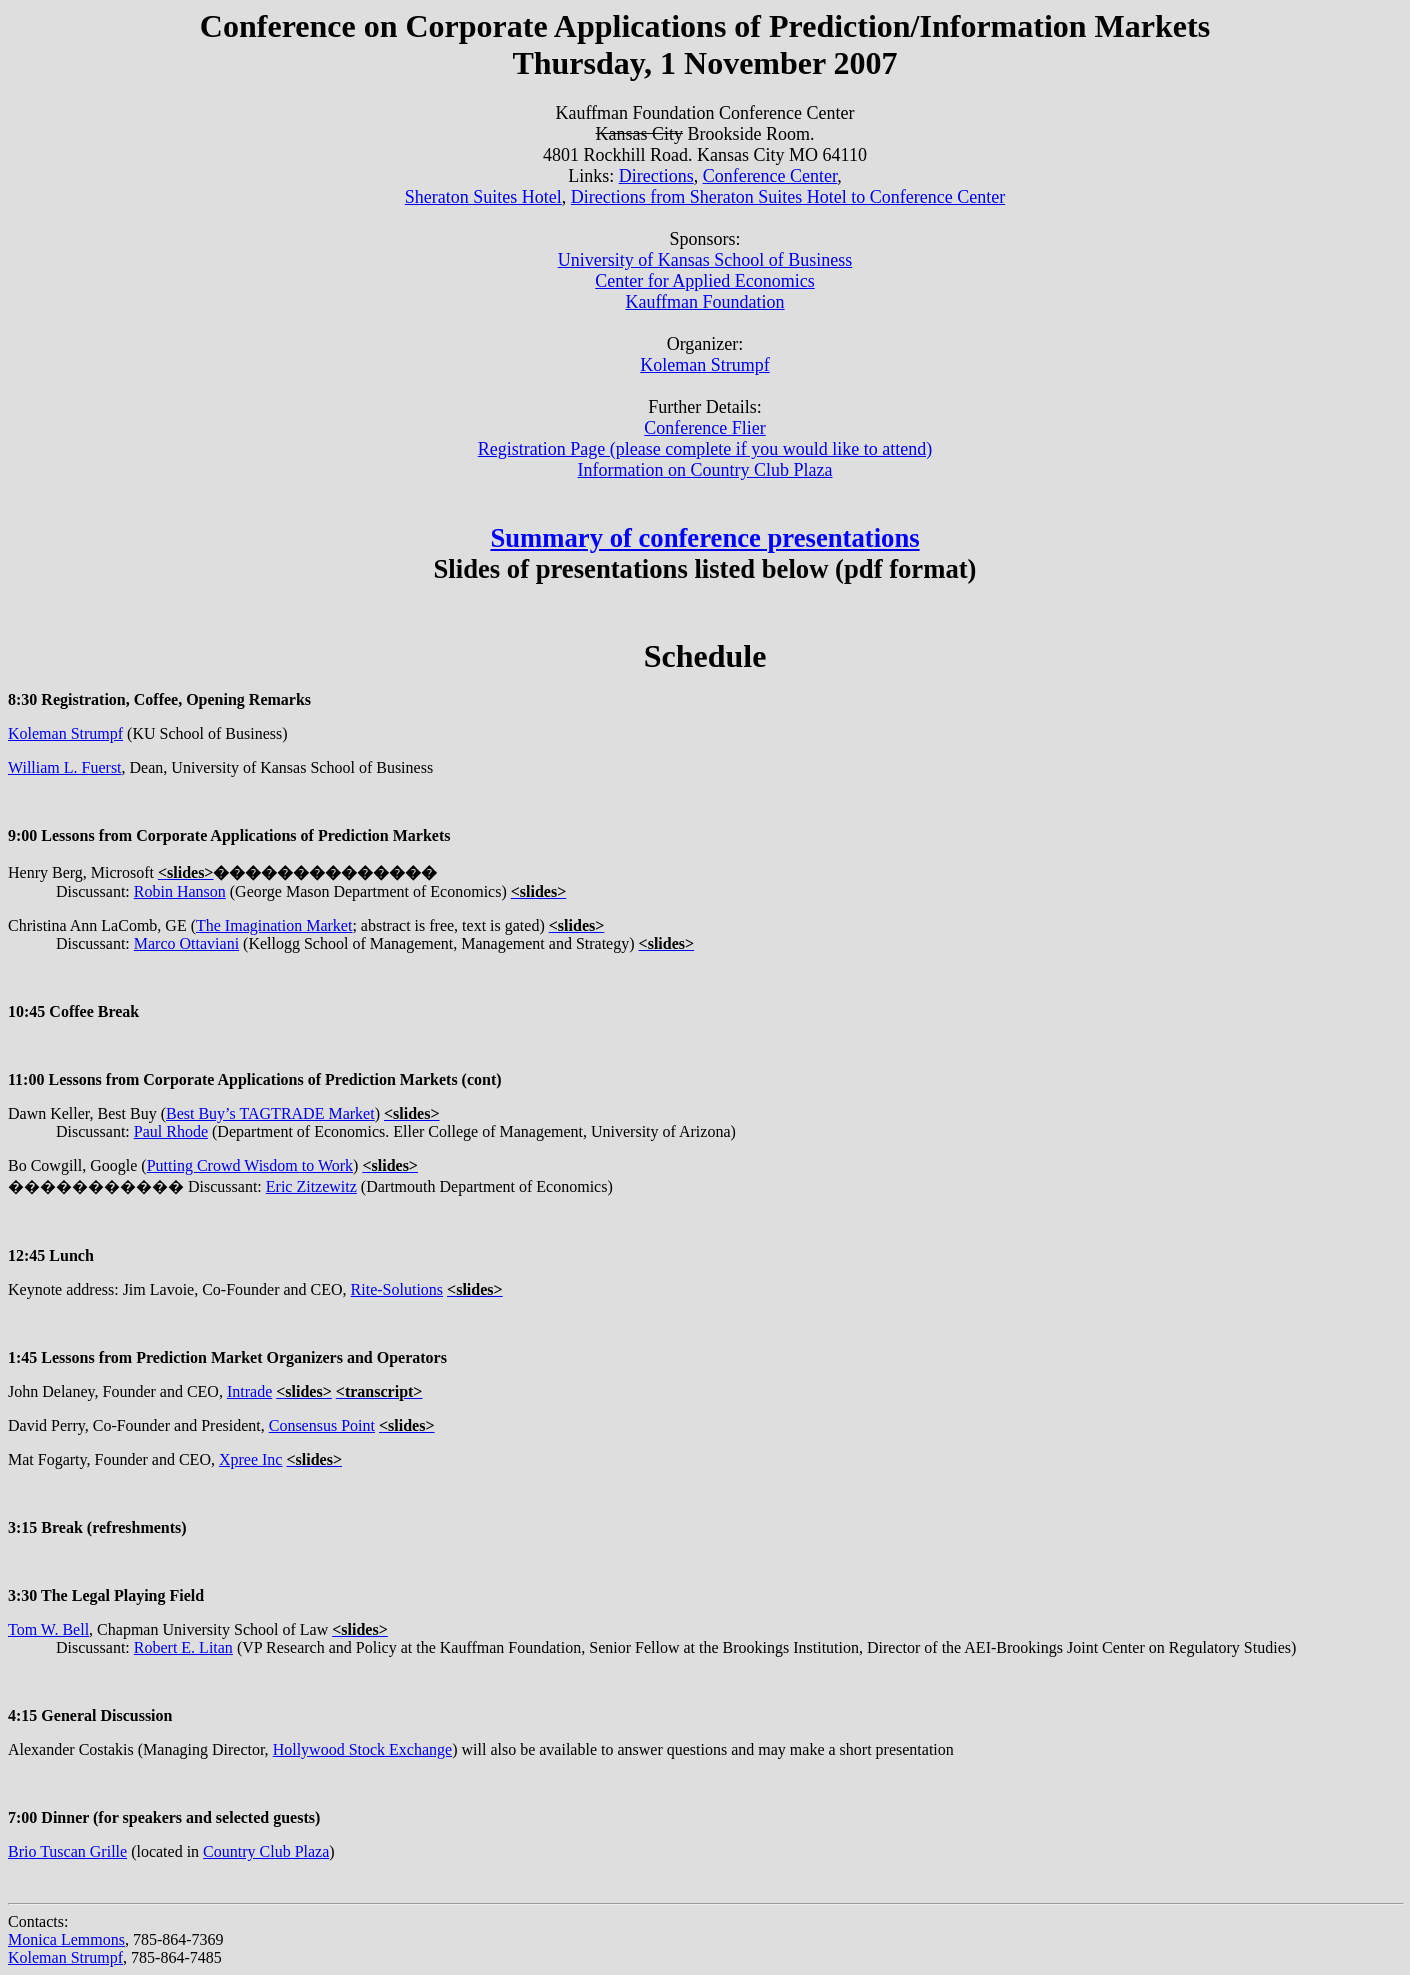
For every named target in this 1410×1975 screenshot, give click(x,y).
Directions (656, 176)
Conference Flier (704, 428)
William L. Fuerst (65, 767)
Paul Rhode (171, 1131)
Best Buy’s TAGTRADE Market (270, 1113)
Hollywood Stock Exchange (363, 1749)
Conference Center (770, 176)
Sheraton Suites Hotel (483, 197)
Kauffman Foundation (704, 302)
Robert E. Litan (183, 1647)
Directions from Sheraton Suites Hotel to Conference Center (788, 197)
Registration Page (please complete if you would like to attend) (705, 449)
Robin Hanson (180, 891)
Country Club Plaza (266, 1851)
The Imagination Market (274, 925)
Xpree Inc (251, 1459)
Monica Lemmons (66, 1939)
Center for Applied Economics (704, 281)
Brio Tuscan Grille (67, 1851)
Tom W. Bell (48, 1629)
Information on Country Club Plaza (705, 470)
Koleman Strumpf (65, 733)
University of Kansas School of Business (705, 260)
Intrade (249, 1391)
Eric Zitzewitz (311, 1186)
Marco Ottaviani (186, 943)
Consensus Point (322, 1425)
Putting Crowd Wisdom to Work (250, 1165)
